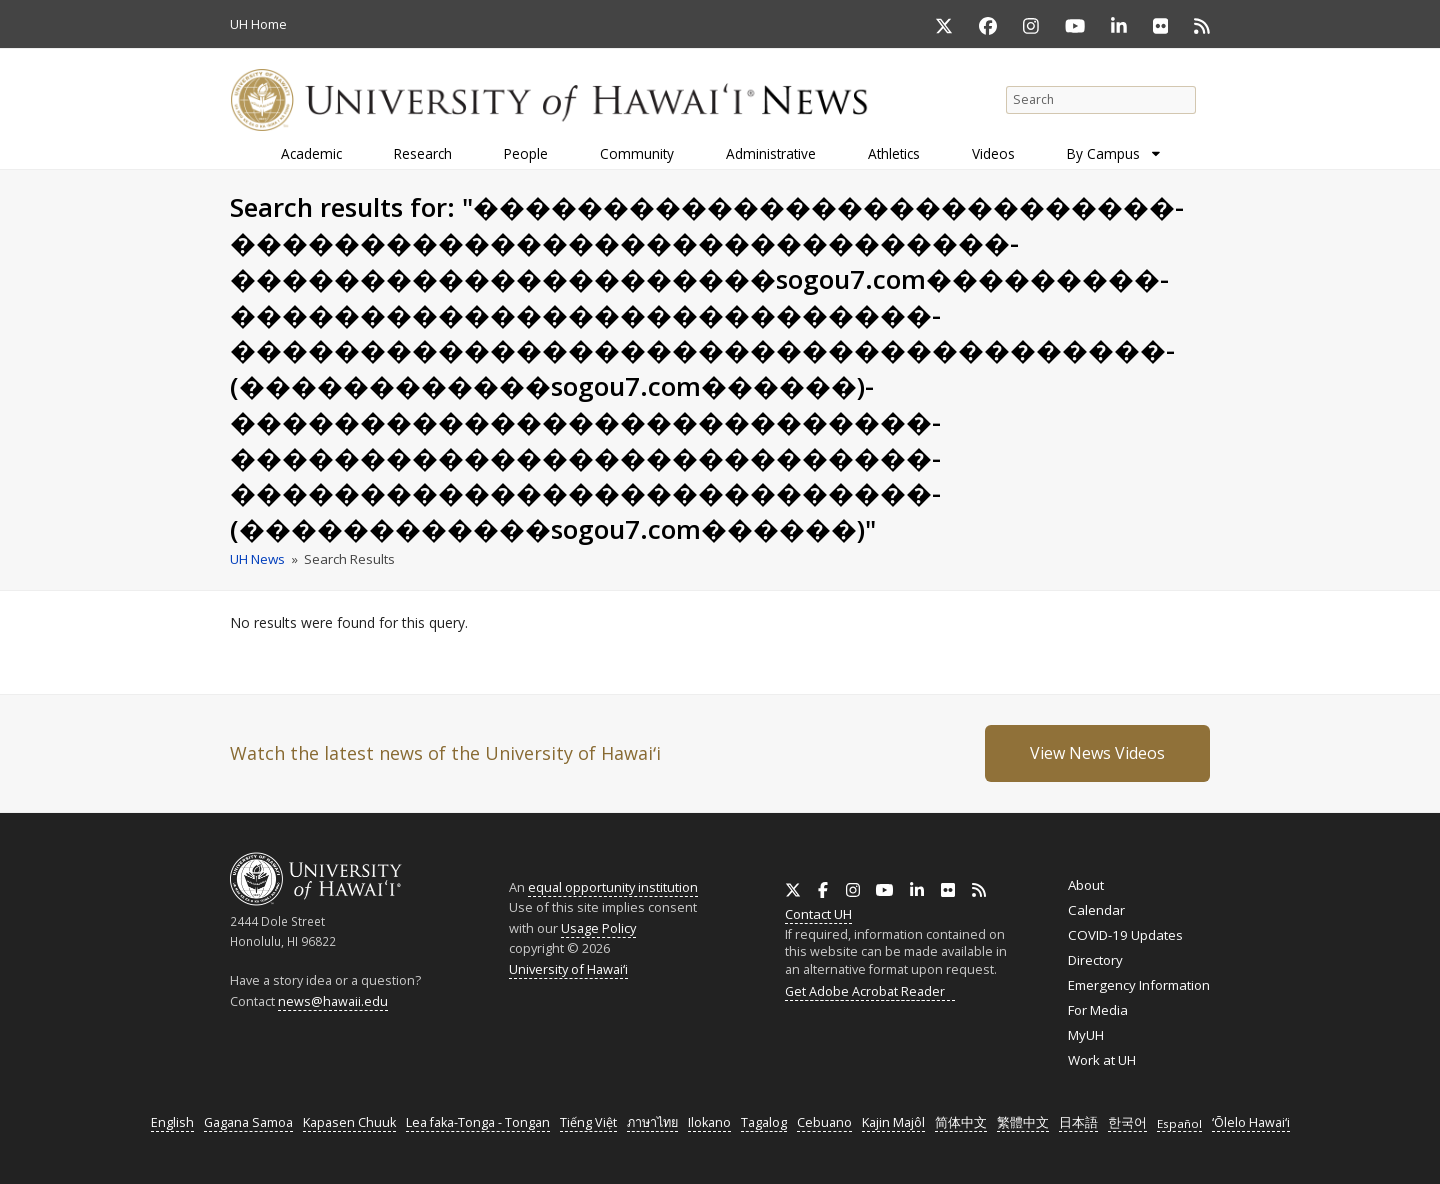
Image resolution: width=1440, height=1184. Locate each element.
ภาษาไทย (652, 1122)
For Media (1098, 1010)
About (1086, 885)
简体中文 (961, 1122)
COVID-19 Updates (1125, 935)
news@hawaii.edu (333, 1001)
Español (1179, 1123)
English (172, 1122)
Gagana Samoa (248, 1122)
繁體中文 (1023, 1122)
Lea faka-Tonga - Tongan (478, 1122)
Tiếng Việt (588, 1122)
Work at (1102, 1060)
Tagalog (764, 1122)
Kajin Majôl (893, 1122)
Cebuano (824, 1122)
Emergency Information (1139, 985)
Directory (1095, 960)
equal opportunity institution (613, 887)
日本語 (1078, 1122)
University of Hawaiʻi (568, 969)
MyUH (1086, 1035)
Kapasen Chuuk (349, 1122)
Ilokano (709, 1122)
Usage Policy (598, 928)
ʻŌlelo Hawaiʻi (1251, 1122)
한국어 (1127, 1122)
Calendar (1096, 910)
